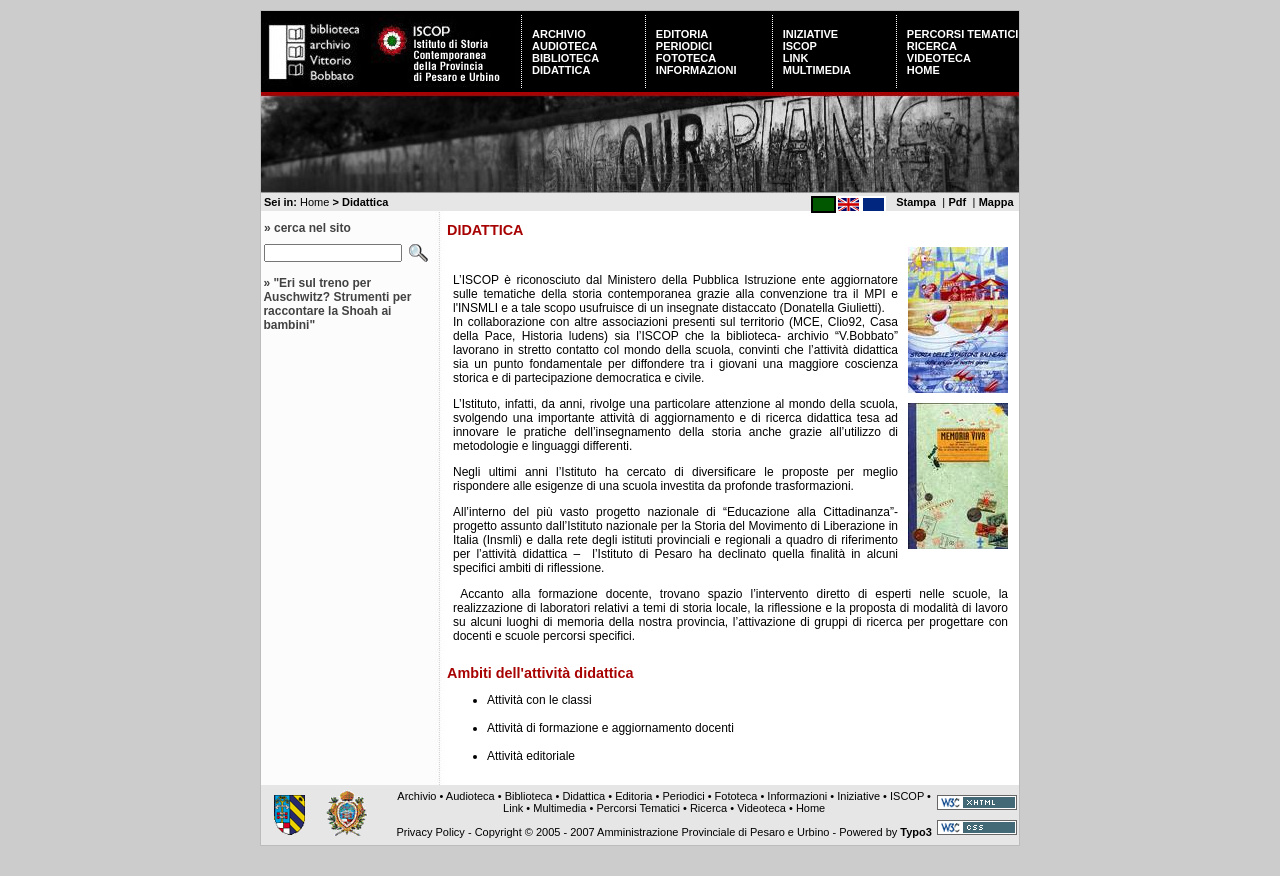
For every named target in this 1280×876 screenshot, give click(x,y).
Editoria (682, 34)
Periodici (684, 46)
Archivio (559, 34)
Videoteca (939, 58)
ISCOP (800, 46)
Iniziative (810, 34)
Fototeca (686, 58)
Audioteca (564, 46)
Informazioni (696, 70)
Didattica (561, 70)
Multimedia (817, 70)
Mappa (996, 202)
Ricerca (932, 46)
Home (923, 70)
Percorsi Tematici (963, 34)
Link (796, 58)
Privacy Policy (430, 832)
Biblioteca (565, 58)
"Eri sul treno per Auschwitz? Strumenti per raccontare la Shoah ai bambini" (337, 304)
